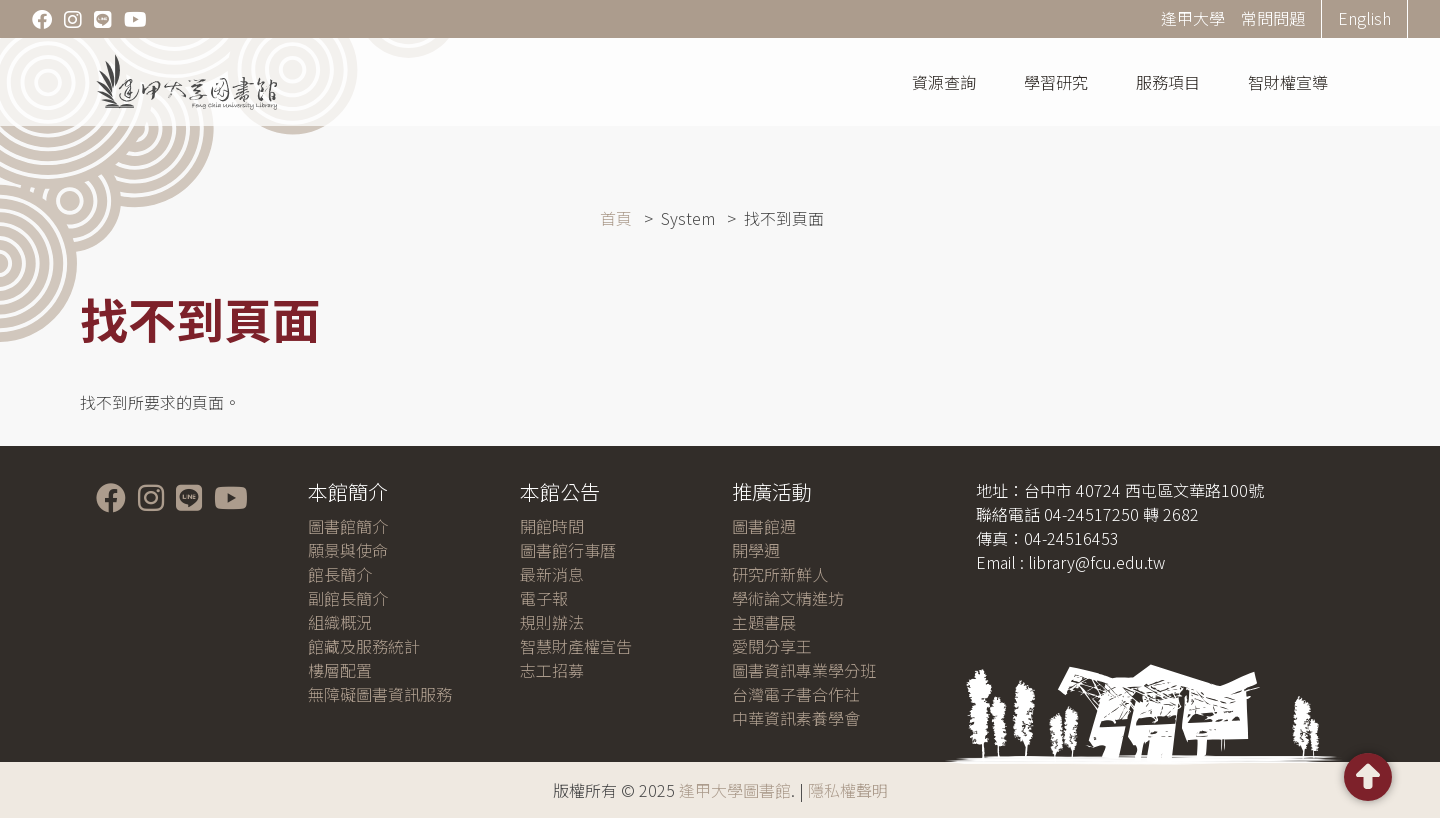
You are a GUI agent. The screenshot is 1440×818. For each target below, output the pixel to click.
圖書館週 (764, 526)
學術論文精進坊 (788, 598)
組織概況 (340, 622)
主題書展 (764, 622)
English (1364, 18)
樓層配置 (340, 670)
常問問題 (1273, 18)
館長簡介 (340, 574)
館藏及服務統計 (364, 646)
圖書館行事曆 (568, 550)
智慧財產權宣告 (576, 646)
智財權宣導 (1288, 82)
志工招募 (552, 670)
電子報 (544, 598)
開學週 (756, 550)
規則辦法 (552, 622)
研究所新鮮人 (780, 574)
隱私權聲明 (848, 790)
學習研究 (1056, 82)
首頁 (616, 218)
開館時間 (552, 526)
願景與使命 (348, 550)
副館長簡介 (348, 598)
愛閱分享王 (772, 646)
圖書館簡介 (348, 526)
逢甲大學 (1193, 18)
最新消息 (552, 574)
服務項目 (1168, 82)
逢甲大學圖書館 (735, 790)
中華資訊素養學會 (796, 718)
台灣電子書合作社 (796, 694)
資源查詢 (944, 82)
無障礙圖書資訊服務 (380, 694)
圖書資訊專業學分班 (804, 670)
